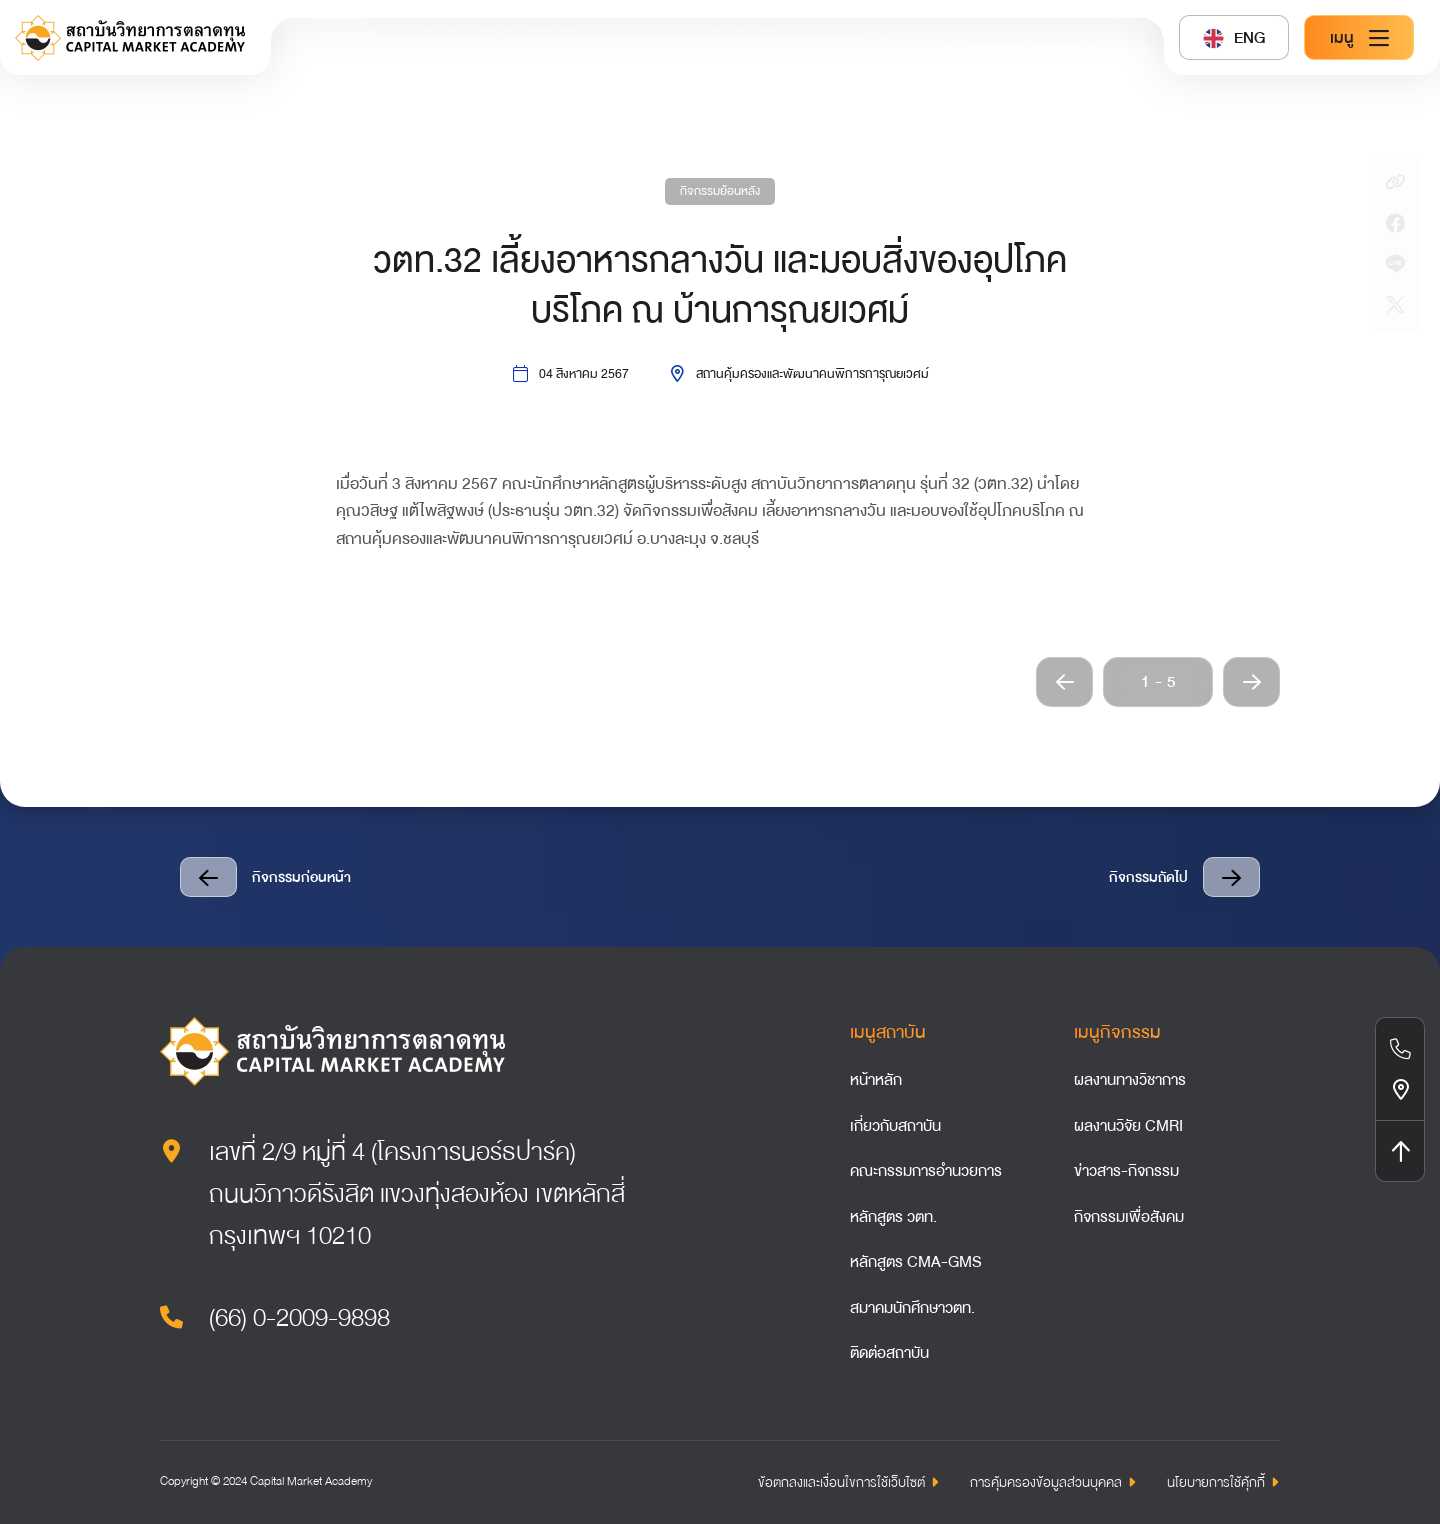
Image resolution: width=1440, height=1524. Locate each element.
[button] (1064, 682)
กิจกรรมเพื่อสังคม (1129, 1217)
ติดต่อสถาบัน (889, 1353)
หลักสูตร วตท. (893, 1217)
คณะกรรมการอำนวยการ (926, 1171)
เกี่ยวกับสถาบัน (895, 1126)
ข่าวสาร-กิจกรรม (1126, 1171)
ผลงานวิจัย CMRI (1128, 1126)
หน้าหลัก (876, 1080)
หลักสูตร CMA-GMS (916, 1262)
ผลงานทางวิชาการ (1130, 1080)
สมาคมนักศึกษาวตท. (912, 1308)
